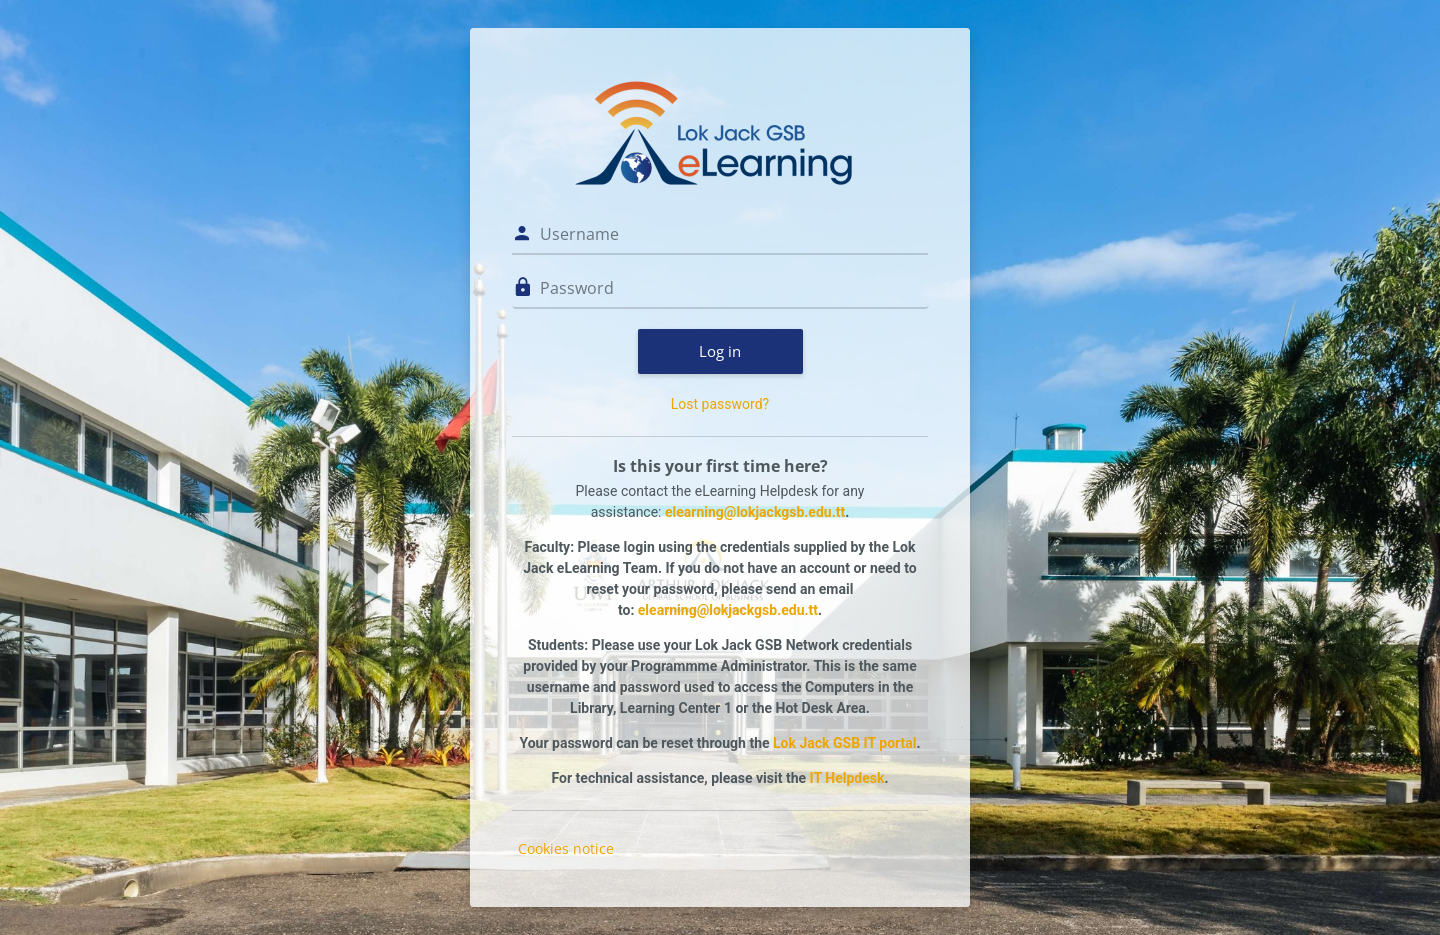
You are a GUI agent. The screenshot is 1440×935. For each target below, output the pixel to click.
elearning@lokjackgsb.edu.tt (755, 512)
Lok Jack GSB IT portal (844, 743)
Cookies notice (566, 848)
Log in (720, 351)
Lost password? (720, 404)
